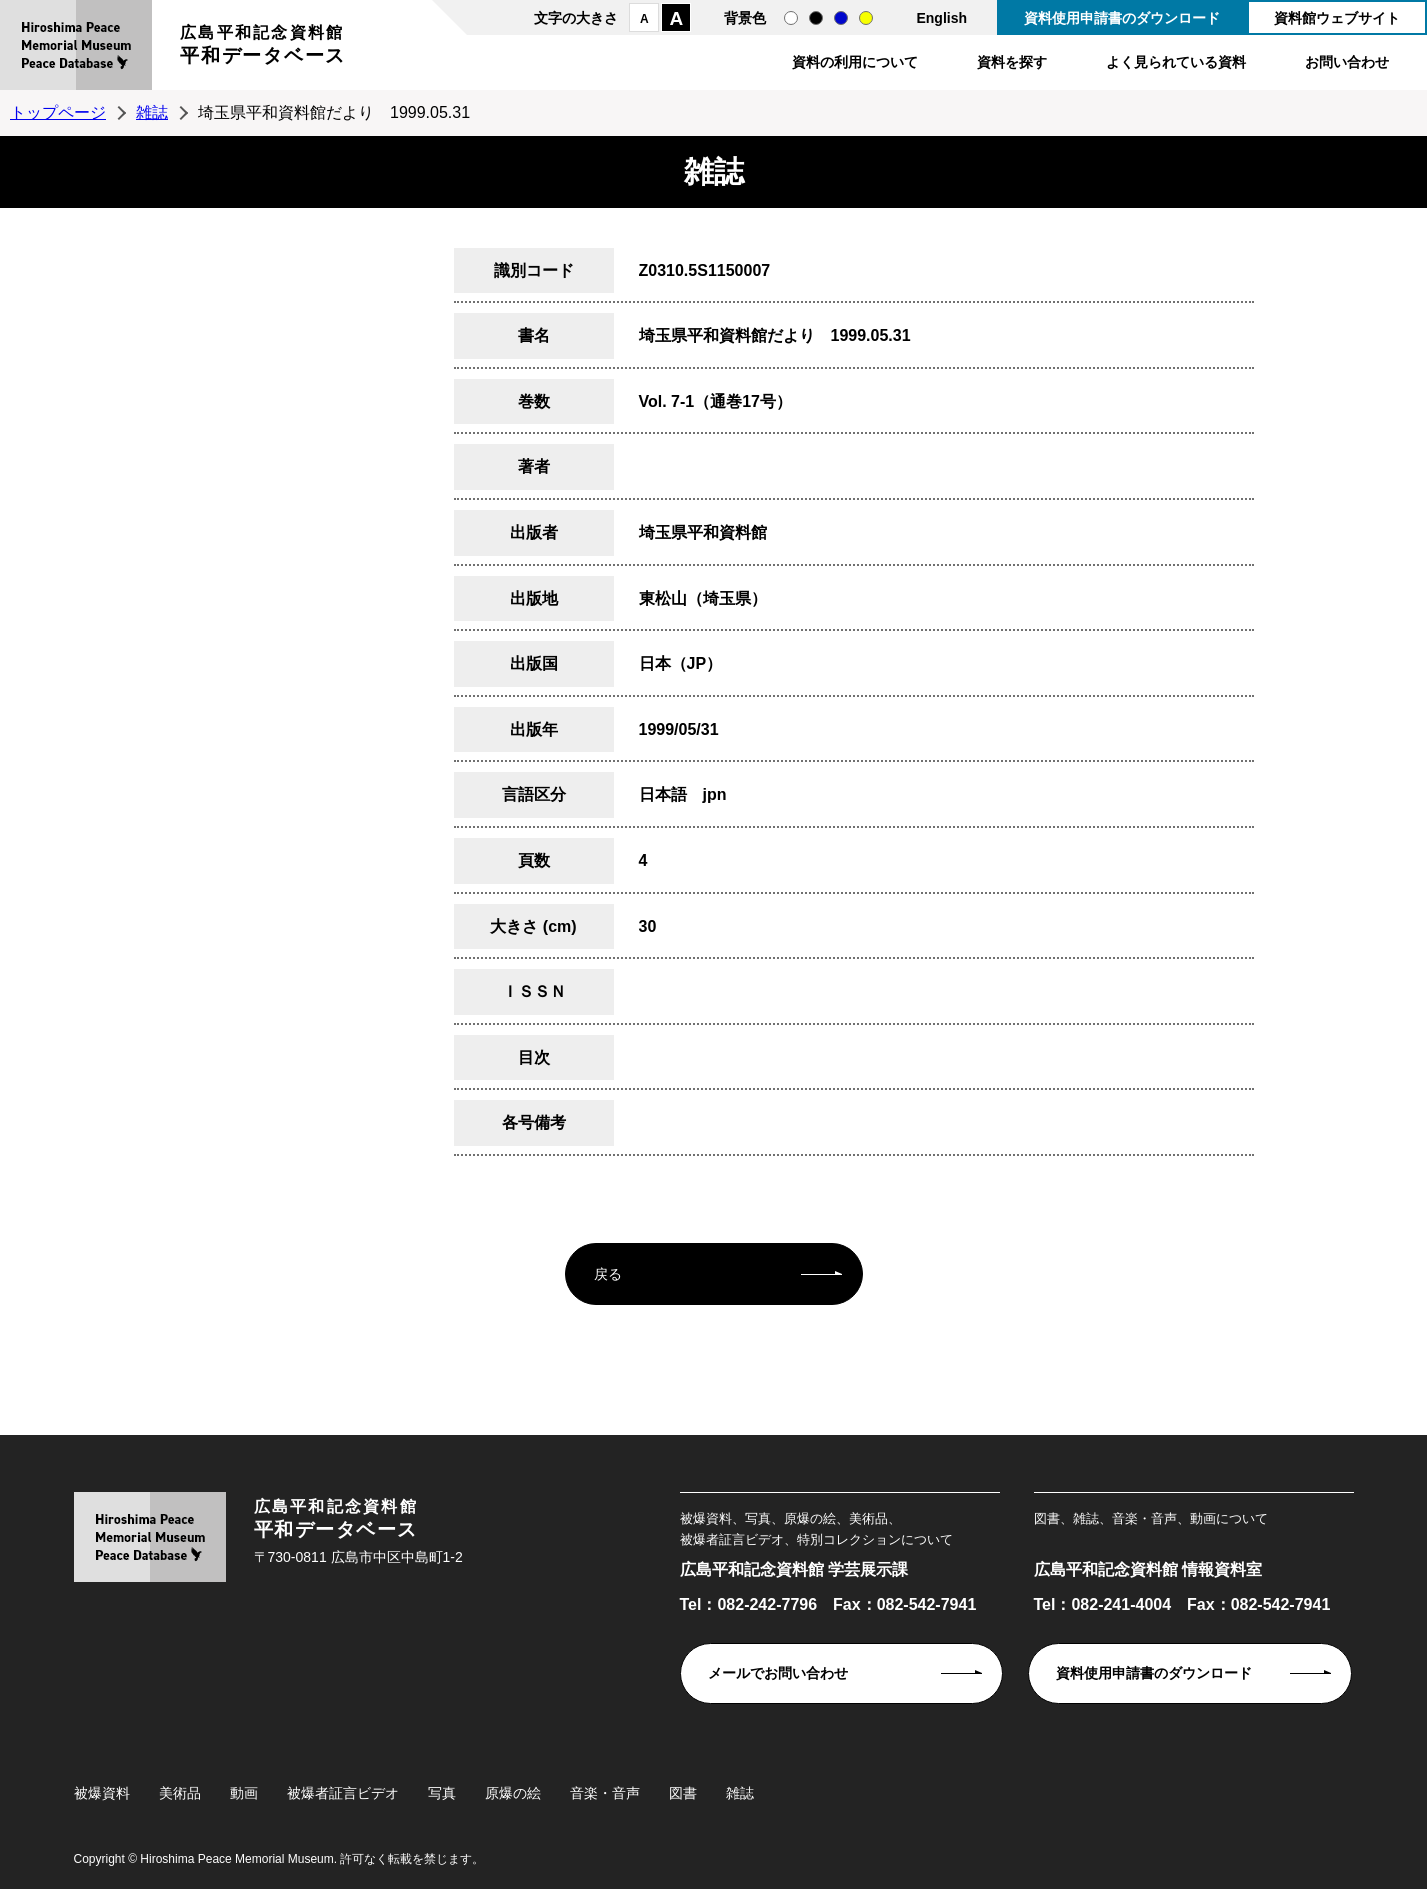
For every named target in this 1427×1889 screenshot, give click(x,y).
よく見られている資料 (1176, 62)
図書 (683, 1793)
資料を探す (1012, 62)
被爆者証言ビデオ (343, 1793)
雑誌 (152, 112)
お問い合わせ (1347, 62)
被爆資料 (102, 1793)
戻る (608, 1274)
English (941, 18)
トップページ (58, 112)
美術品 (180, 1793)
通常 (791, 18)
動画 (244, 1793)
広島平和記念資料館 (263, 47)
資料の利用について (855, 62)
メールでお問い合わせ (778, 1673)
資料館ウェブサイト (1337, 18)
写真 (442, 1793)
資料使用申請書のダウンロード (1122, 18)
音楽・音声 (605, 1793)
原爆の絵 (513, 1793)
